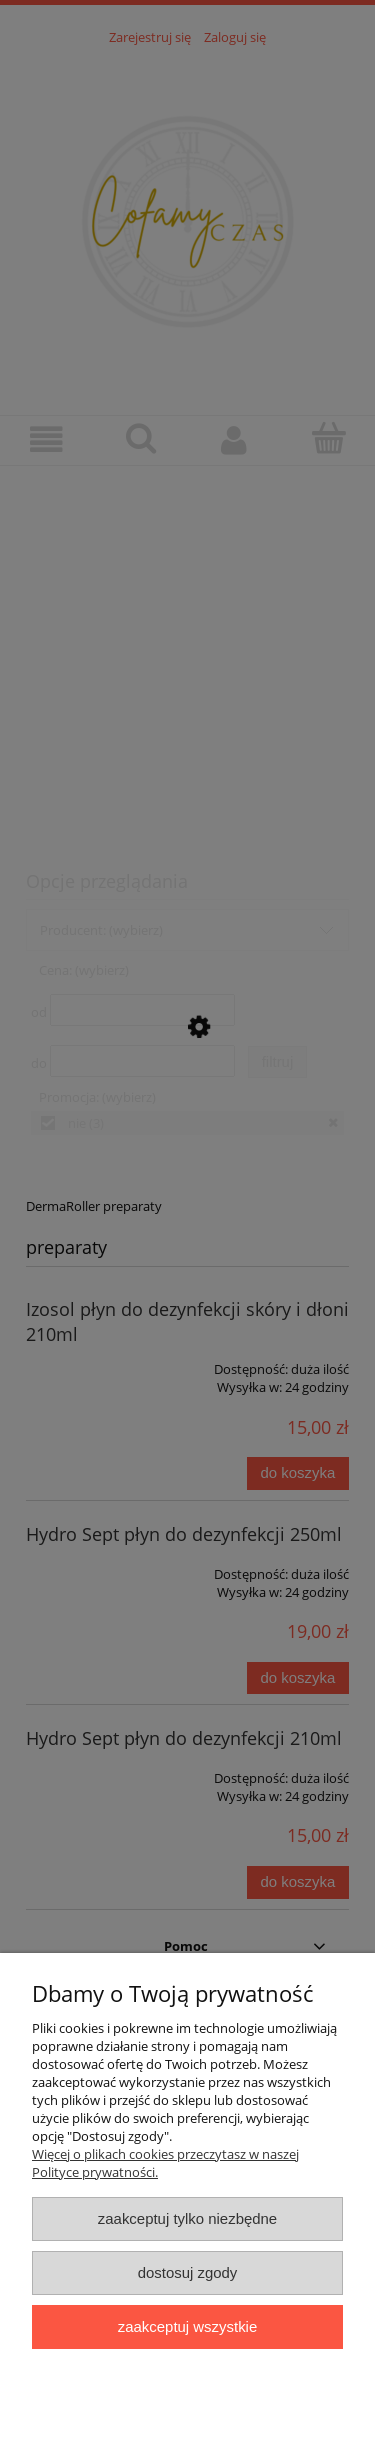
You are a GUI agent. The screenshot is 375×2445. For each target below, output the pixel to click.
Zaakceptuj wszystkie (187, 2326)
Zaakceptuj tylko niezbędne (187, 2218)
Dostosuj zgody (188, 2272)
